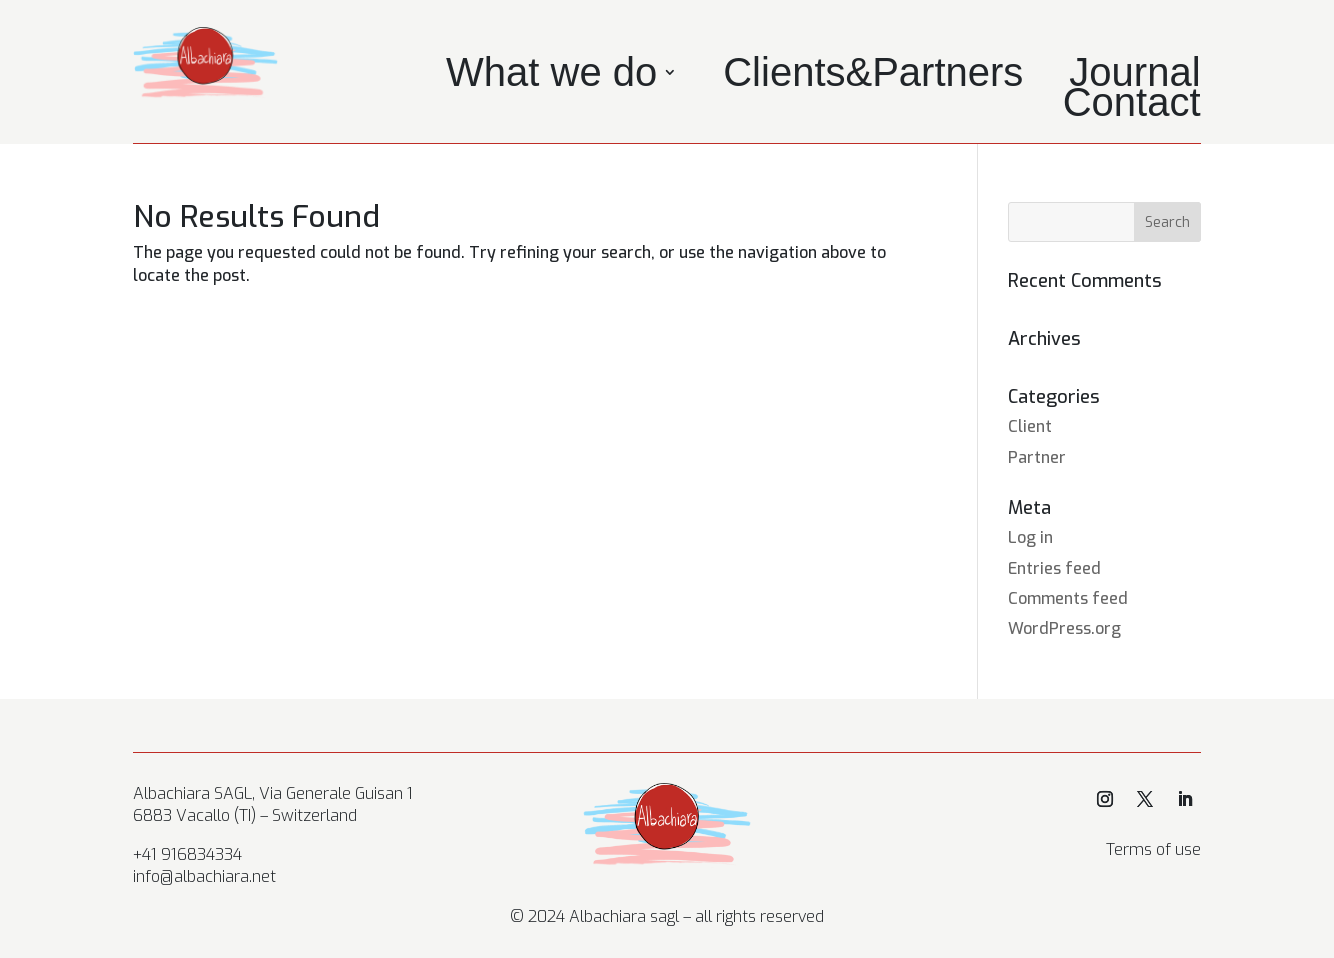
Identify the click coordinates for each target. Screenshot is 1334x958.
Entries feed (1054, 568)
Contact (1132, 106)
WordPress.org (1064, 628)
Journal (1134, 76)
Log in (1030, 537)
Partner (1037, 457)
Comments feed (1068, 598)
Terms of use (1153, 849)
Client (1030, 426)
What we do (551, 76)
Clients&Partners (873, 76)
